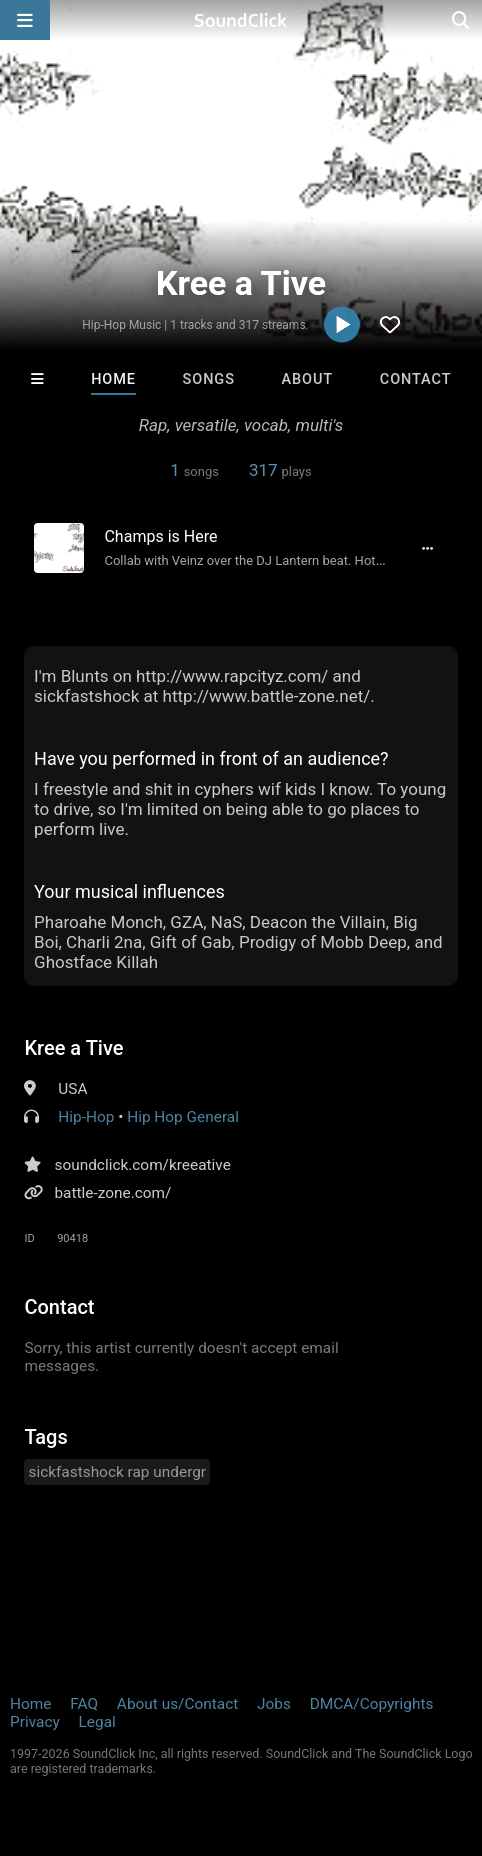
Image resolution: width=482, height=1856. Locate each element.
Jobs (274, 1704)
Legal (97, 1722)
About (308, 379)
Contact (416, 379)
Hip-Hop (86, 1117)
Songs (209, 379)
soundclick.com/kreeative (142, 1165)
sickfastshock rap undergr (117, 1472)
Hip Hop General (183, 1117)
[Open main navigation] (25, 20)
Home (113, 379)
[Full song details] (428, 548)
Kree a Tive (73, 1048)
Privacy (35, 1722)
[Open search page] (462, 20)
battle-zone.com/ (112, 1193)
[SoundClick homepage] (241, 20)
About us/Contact (177, 1704)
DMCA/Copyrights (372, 1704)
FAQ (84, 1704)
